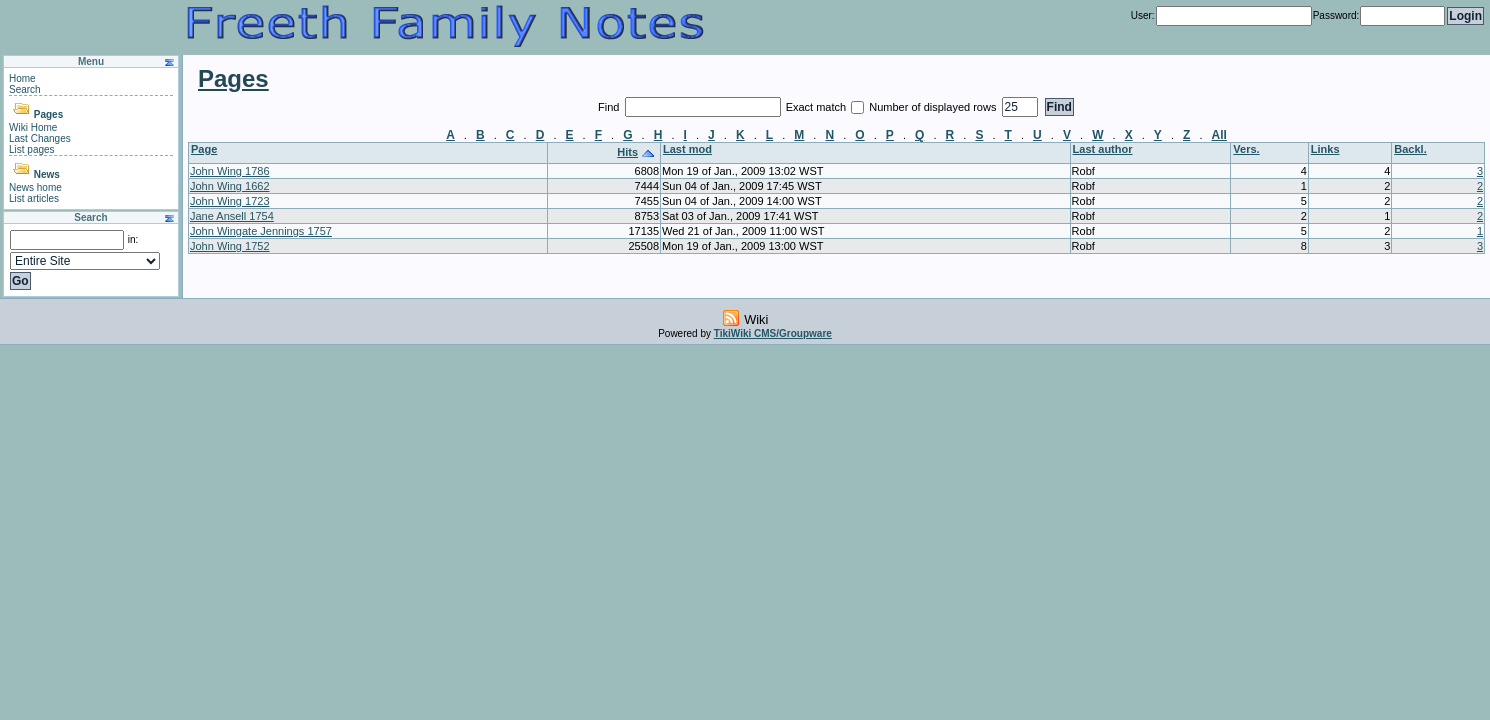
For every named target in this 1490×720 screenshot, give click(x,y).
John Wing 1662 (230, 186)
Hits (627, 152)
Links (1325, 149)
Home (22, 78)
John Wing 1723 (230, 201)
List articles (34, 198)
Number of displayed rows (934, 107)
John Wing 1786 (230, 171)
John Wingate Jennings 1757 (261, 231)
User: (1143, 15)
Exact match (818, 107)
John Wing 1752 (230, 246)
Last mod (687, 149)
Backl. (1410, 149)
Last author (1103, 149)
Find (610, 107)
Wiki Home (33, 127)
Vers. (1246, 149)
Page (204, 149)
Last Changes (40, 138)
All (1219, 135)
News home (35, 187)
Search (25, 89)
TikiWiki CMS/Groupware (773, 333)
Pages (48, 114)
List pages (32, 149)
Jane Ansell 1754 (232, 216)
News (47, 174)
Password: (1336, 15)
